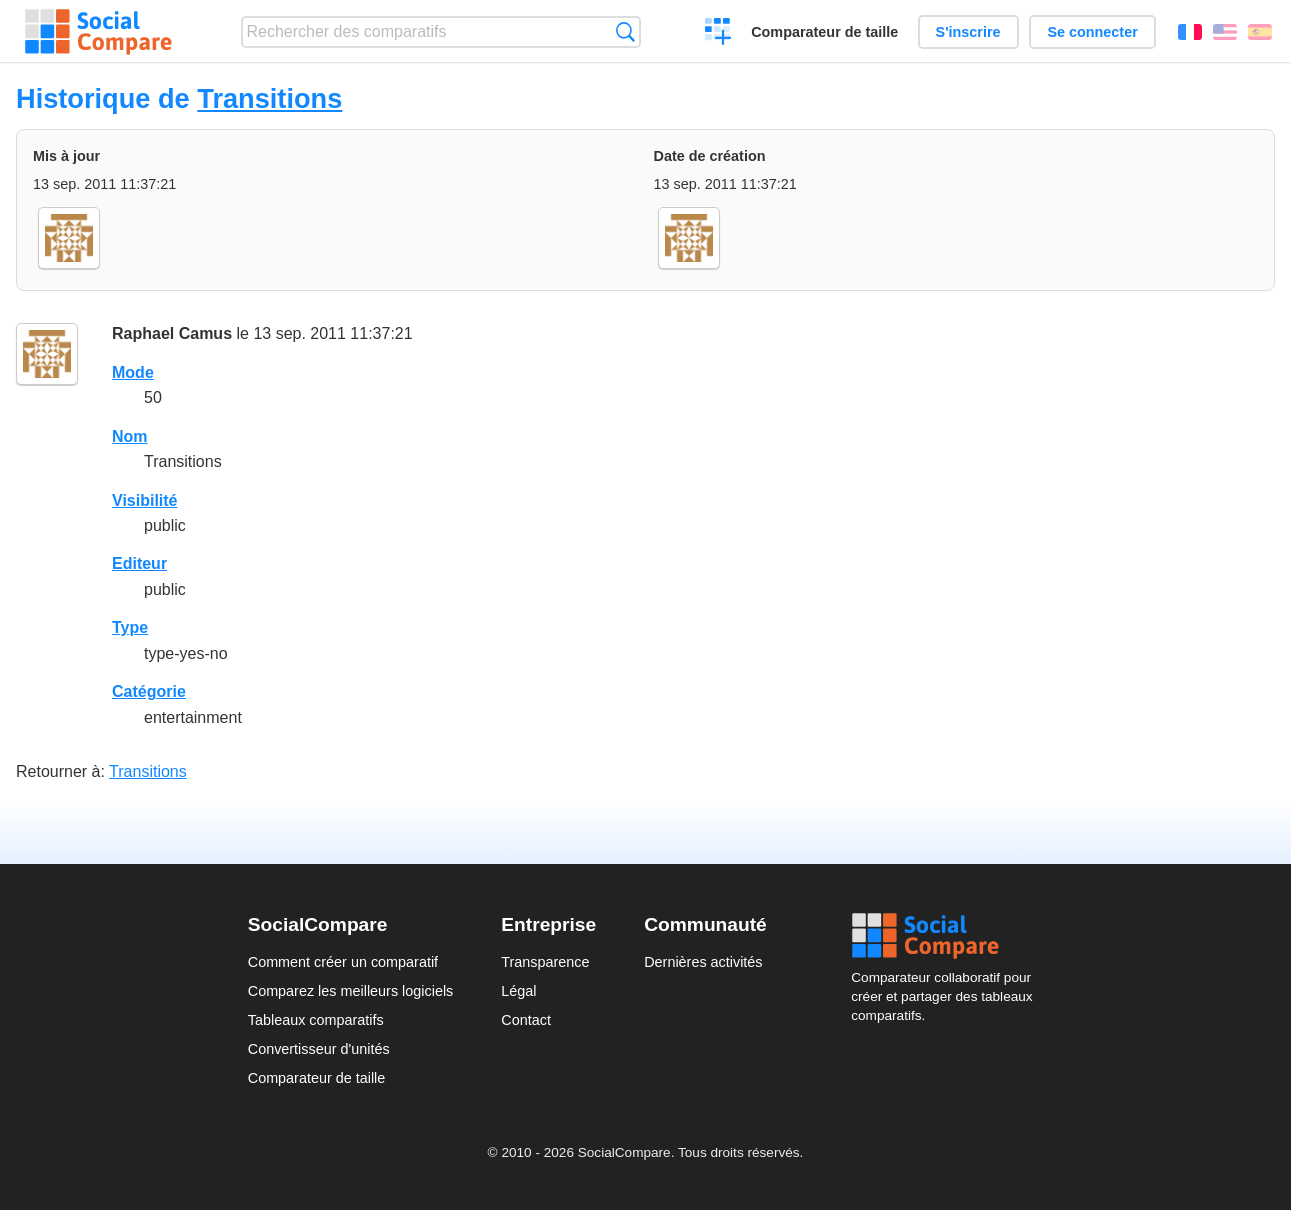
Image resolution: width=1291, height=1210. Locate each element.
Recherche (625, 31)
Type (130, 627)
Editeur (139, 563)
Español (1260, 32)
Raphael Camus (172, 333)
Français (1190, 32)
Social (947, 936)
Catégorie (149, 691)
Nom (130, 436)
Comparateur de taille (824, 32)
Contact (526, 1020)
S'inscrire (968, 32)
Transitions (269, 98)
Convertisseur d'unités (319, 1049)
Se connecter (1092, 32)
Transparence (545, 962)
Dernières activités (703, 962)
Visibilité (145, 500)
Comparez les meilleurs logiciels (351, 991)
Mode (133, 372)
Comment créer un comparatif (343, 962)
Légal (518, 991)
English (1225, 32)
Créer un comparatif (718, 34)
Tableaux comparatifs (316, 1020)
